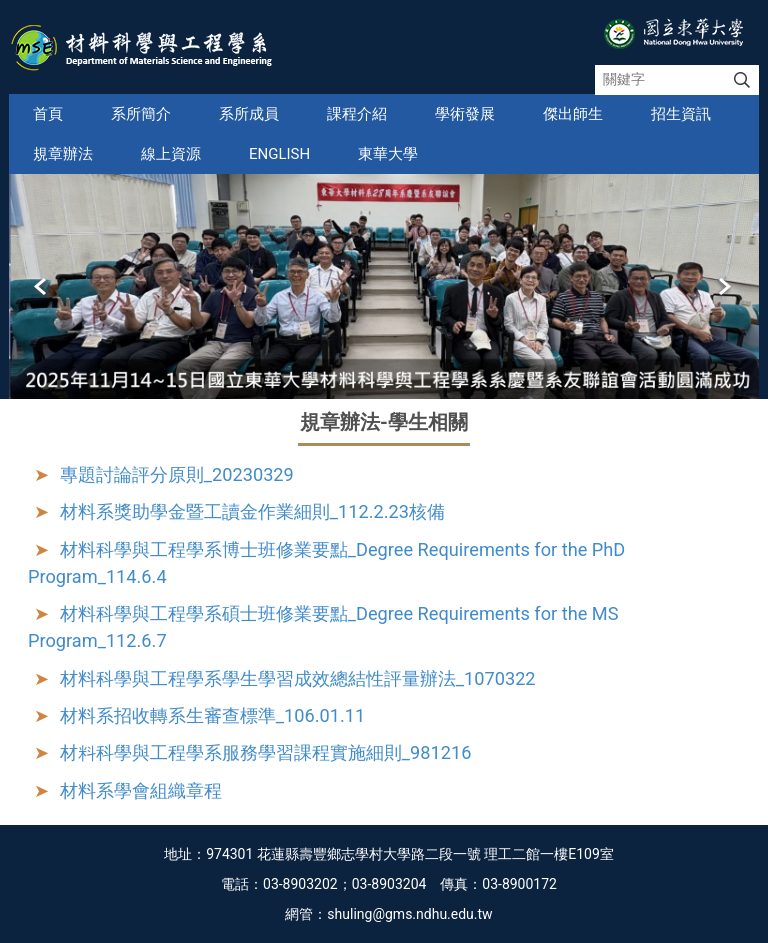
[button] (42, 287)
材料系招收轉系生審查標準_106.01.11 (212, 715)
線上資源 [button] (171, 154)
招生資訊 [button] (681, 114)
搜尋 (742, 80)
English (279, 154)
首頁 (48, 114)
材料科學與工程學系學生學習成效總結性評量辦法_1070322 (298, 678)
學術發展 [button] (465, 114)
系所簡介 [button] (141, 114)
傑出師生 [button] (573, 114)
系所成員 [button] (249, 114)
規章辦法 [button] (63, 154)
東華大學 (388, 154)
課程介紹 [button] (357, 114)
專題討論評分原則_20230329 (177, 474)
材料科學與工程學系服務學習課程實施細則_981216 (266, 752)
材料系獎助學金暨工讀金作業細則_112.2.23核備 (252, 511)
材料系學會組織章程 (141, 790)
